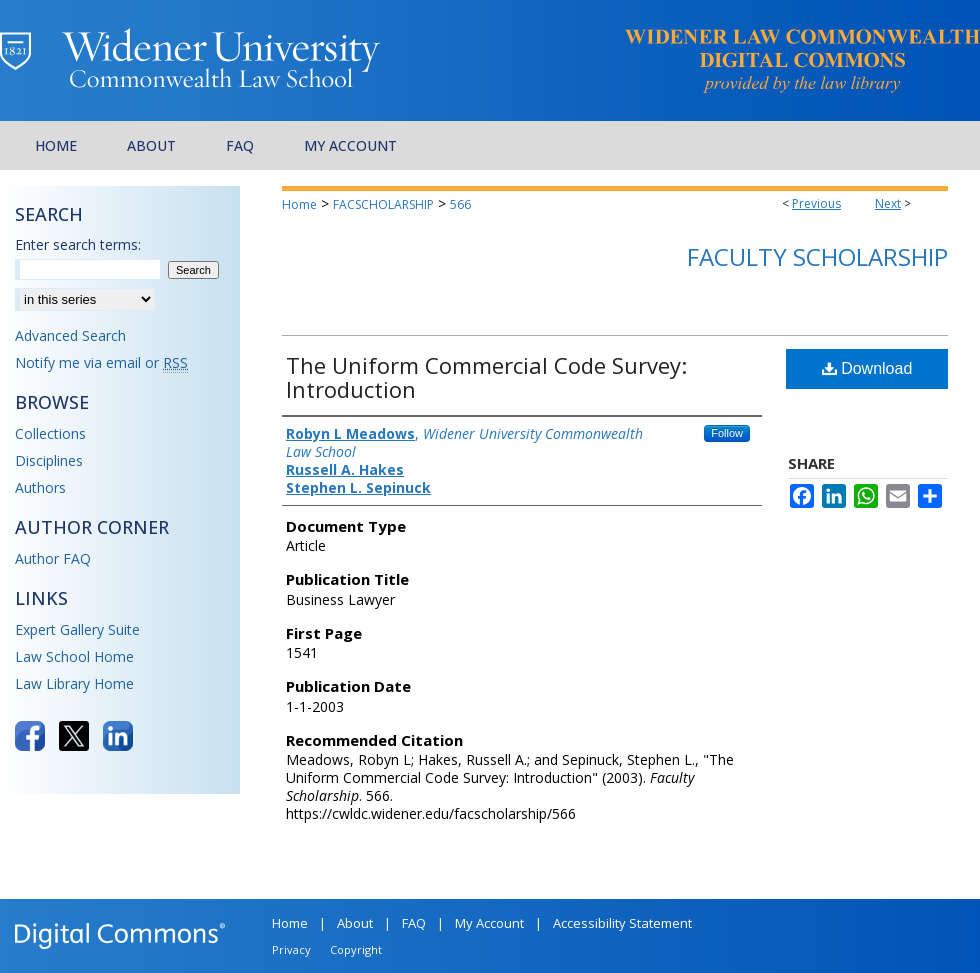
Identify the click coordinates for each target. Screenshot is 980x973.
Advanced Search (70, 335)
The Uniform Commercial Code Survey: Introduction (486, 377)
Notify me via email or (101, 362)
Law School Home (74, 656)
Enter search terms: (78, 244)
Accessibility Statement (622, 923)
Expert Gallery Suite (77, 629)
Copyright (356, 949)
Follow (727, 433)
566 (460, 204)
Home (299, 204)
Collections (50, 433)
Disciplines (49, 460)
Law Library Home (74, 683)
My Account (489, 923)
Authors (40, 487)
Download (867, 368)
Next (888, 203)
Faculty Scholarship (817, 256)
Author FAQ (53, 558)
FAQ (414, 923)
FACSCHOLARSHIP (383, 204)
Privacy (291, 949)
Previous (816, 203)
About (355, 923)
